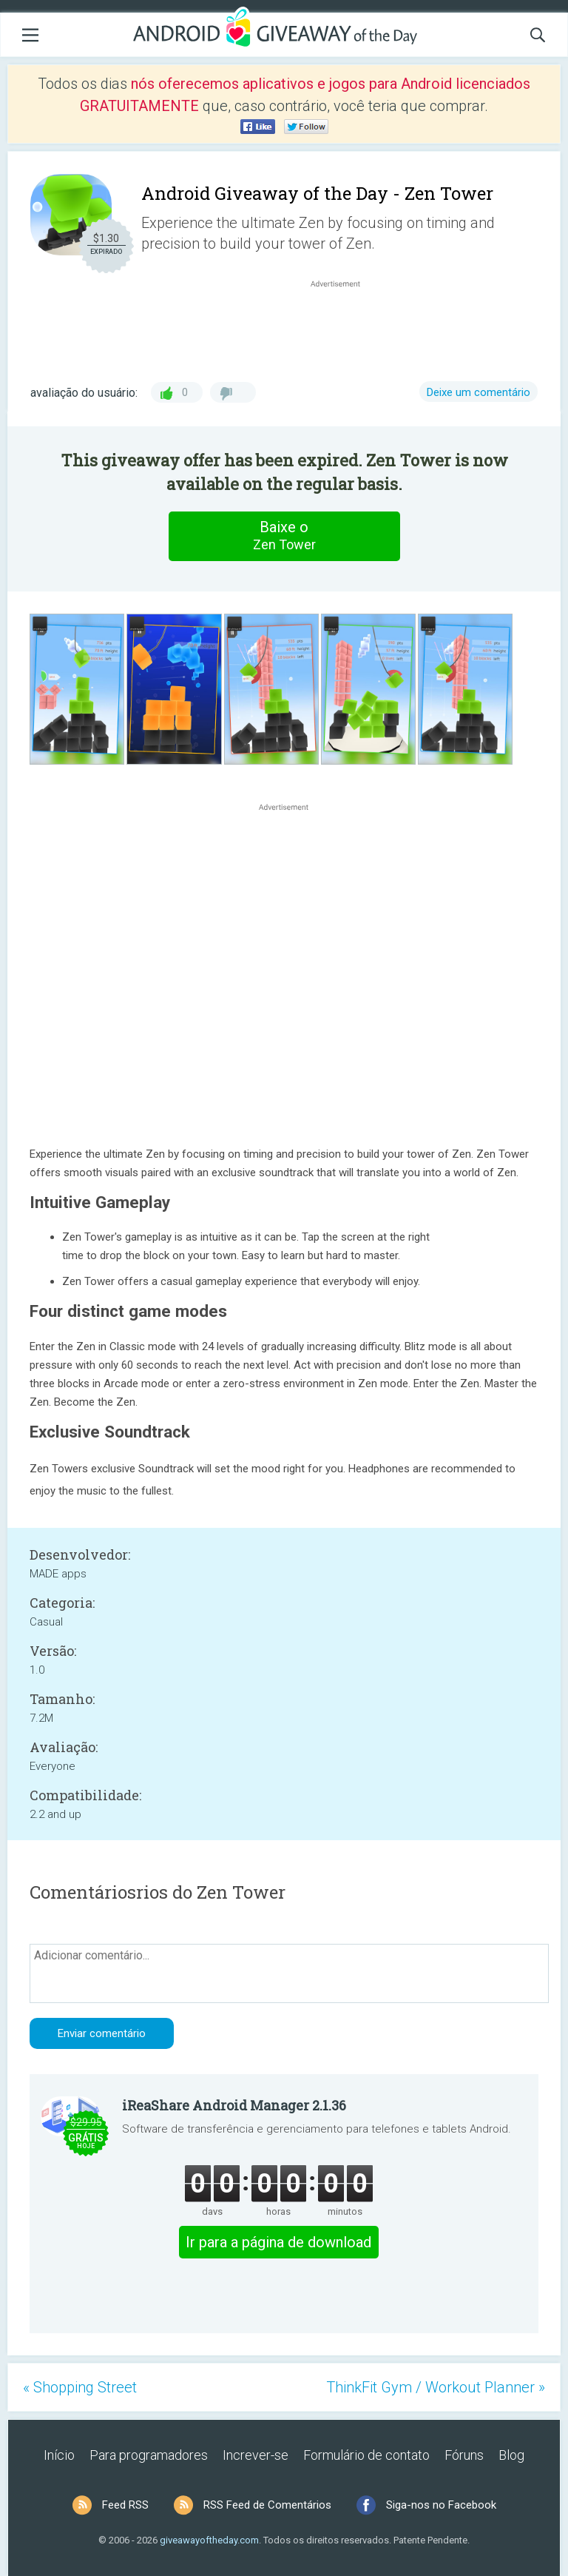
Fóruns (464, 2455)
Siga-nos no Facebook (441, 2505)
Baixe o (284, 536)
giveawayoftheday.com (209, 2540)
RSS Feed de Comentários (267, 2505)
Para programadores (148, 2455)
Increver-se (255, 2455)
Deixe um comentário (478, 392)
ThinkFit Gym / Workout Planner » (435, 2387)
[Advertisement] (343, 326)
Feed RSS (125, 2505)
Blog (511, 2455)
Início (59, 2455)
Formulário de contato (366, 2455)
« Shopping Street (80, 2387)
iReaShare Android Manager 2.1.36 (234, 2105)
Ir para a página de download (278, 2242)
